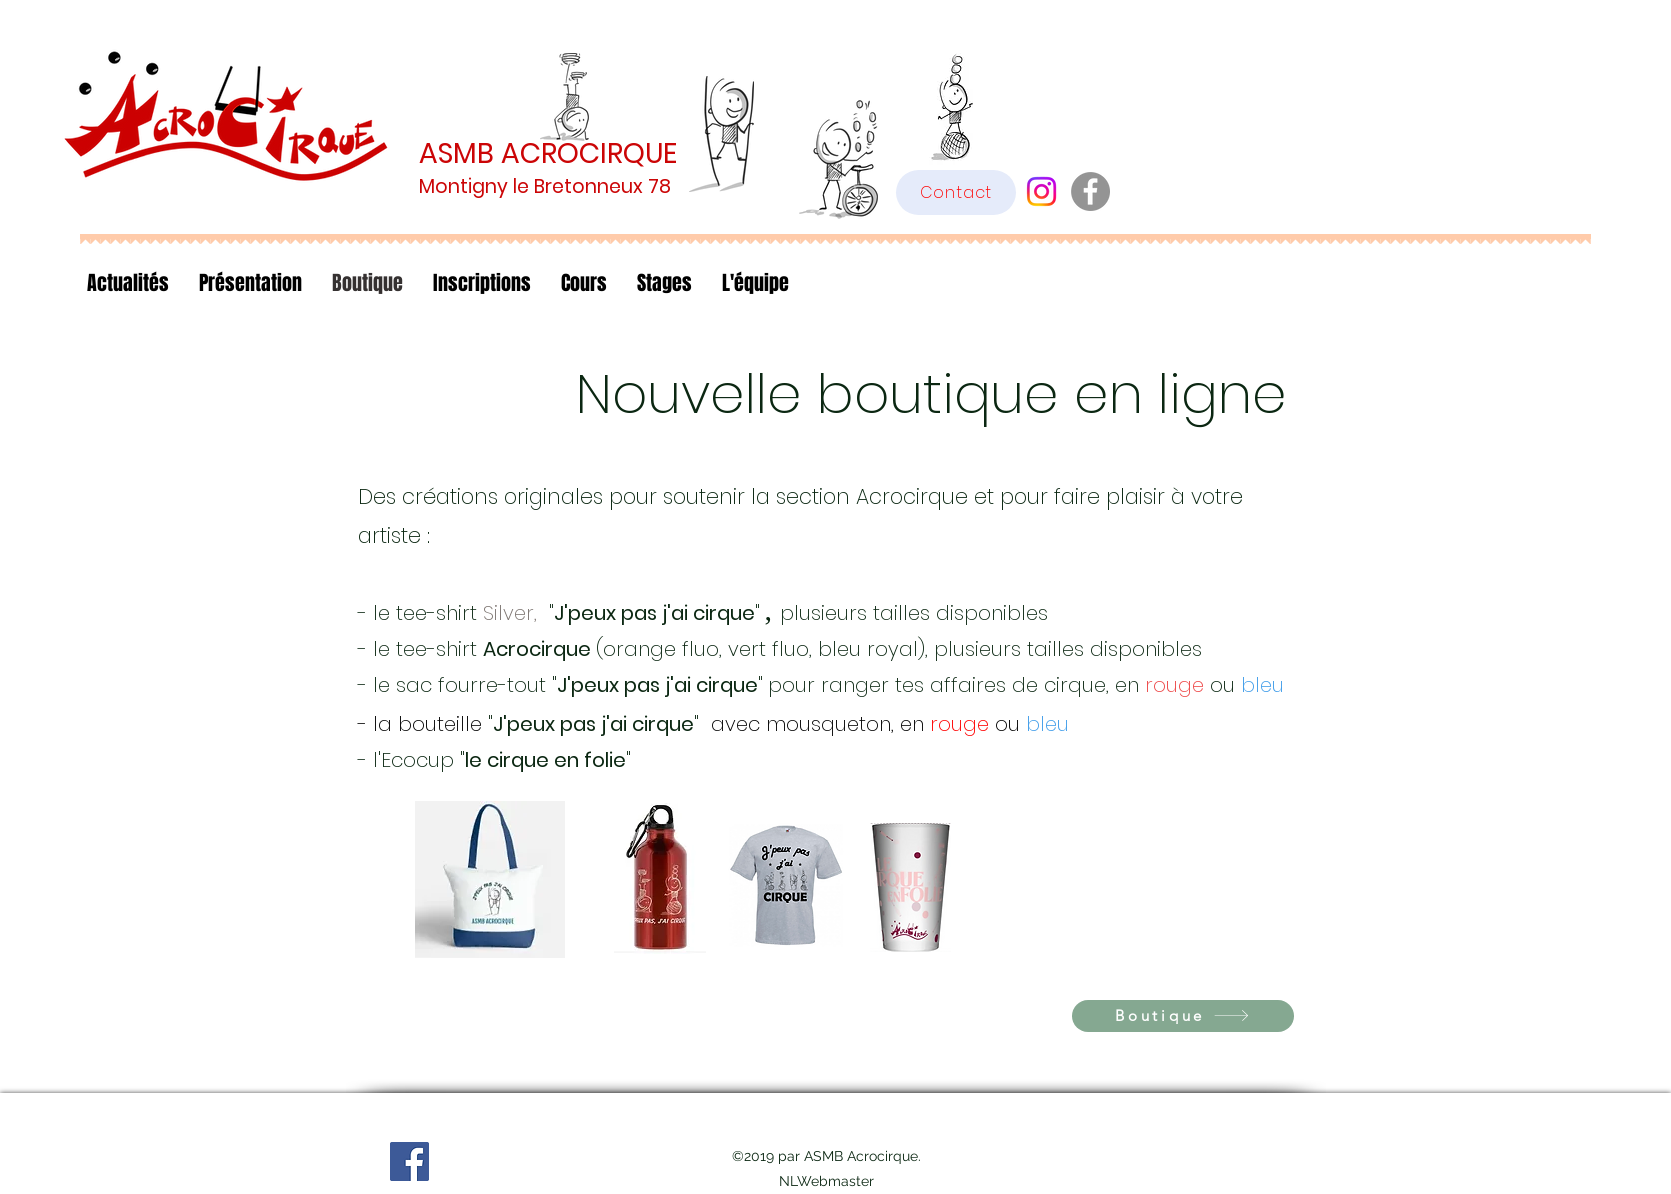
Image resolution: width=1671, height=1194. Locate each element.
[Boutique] (1183, 1016)
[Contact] (956, 192)
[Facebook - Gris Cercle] (1090, 191)
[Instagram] (1041, 191)
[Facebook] (409, 1161)
